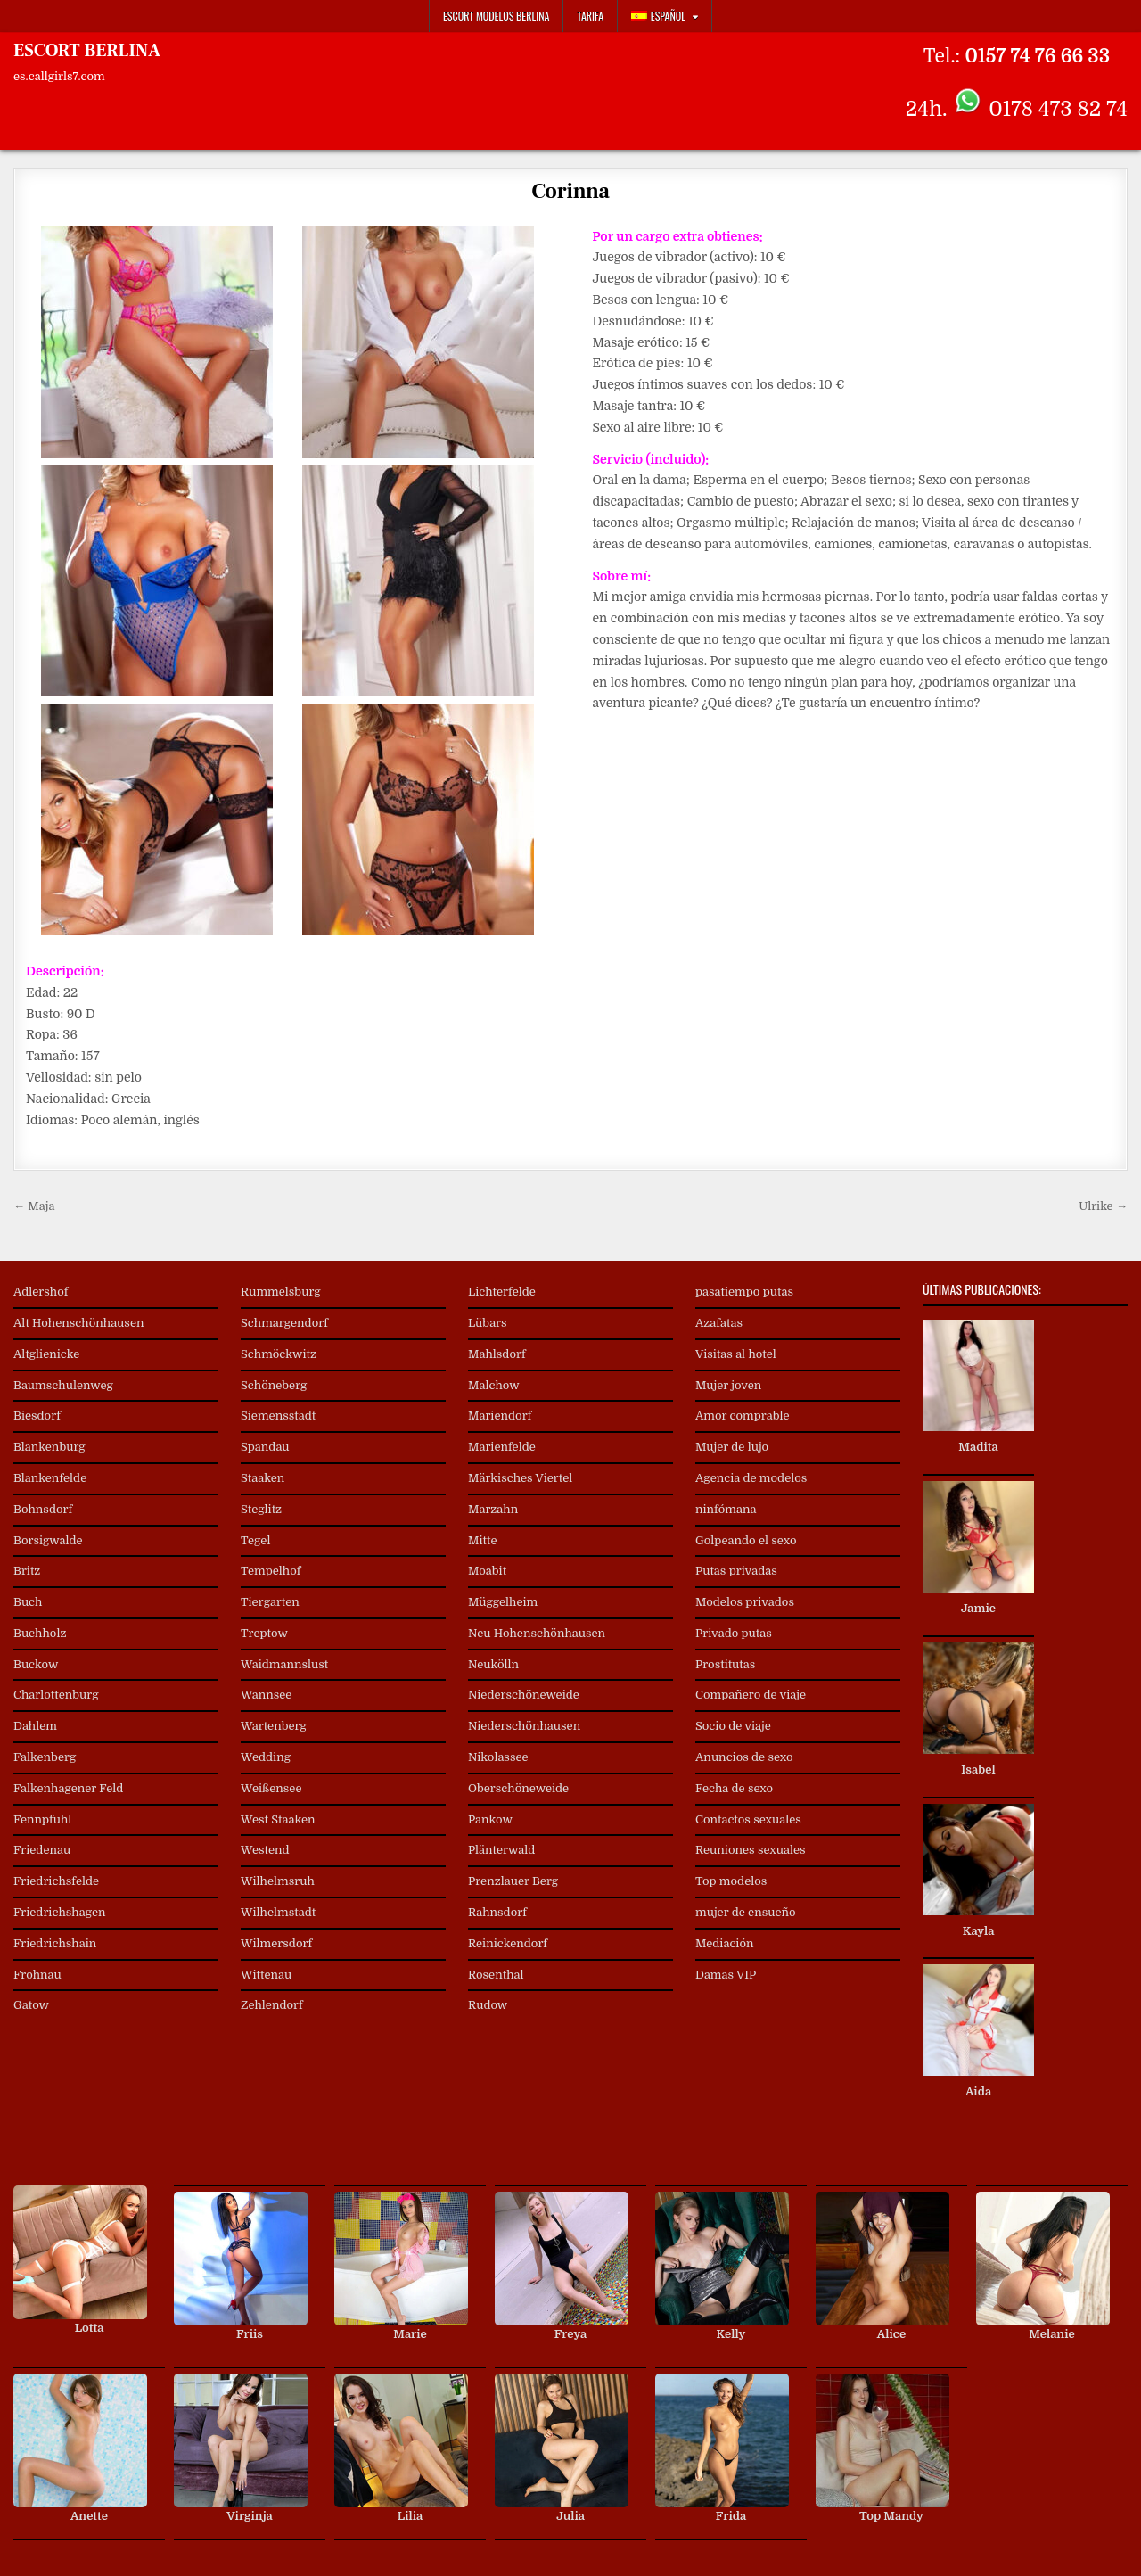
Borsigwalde (48, 1540)
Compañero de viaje (750, 1694)
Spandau (265, 1446)
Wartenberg (274, 1725)
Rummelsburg (281, 1291)
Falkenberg (44, 1757)
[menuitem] (665, 16)
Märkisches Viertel (520, 1478)
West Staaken (278, 1819)
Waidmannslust (284, 1664)
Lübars (487, 1322)
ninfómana (725, 1509)
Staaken (262, 1478)
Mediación (724, 1943)
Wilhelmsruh (278, 1881)
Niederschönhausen (524, 1725)
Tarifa (590, 15)
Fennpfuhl (42, 1819)
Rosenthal (496, 1974)
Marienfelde (502, 1446)
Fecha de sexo (734, 1788)
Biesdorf (37, 1415)
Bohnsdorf (42, 1509)
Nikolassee (498, 1757)
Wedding (266, 1757)
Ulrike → (1103, 1206)
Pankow (490, 1819)
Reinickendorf (507, 1943)
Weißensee (271, 1788)
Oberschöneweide (518, 1788)
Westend (265, 1849)
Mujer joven (728, 1385)
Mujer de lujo (731, 1446)
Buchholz (39, 1633)
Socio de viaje (733, 1725)
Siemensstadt (278, 1415)
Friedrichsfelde (56, 1881)
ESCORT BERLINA (86, 50)
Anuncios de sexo (744, 1757)
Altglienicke (46, 1354)
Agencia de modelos (751, 1478)
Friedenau (41, 1849)
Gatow (31, 2005)
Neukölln (493, 1664)
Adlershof (41, 1291)
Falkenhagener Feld (68, 1788)
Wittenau (266, 1974)
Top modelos (731, 1881)
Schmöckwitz (278, 1354)
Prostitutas (725, 1664)
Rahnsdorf (497, 1912)
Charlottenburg (56, 1694)
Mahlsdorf (497, 1354)
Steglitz (261, 1509)
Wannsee (266, 1694)
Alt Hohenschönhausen (78, 1322)
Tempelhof (270, 1570)
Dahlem (35, 1725)
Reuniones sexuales (750, 1849)
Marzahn (493, 1509)
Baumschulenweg (63, 1385)
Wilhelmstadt (278, 1912)
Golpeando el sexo (745, 1540)
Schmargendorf (284, 1322)
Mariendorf (499, 1415)
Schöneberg (274, 1385)
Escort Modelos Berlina (496, 15)
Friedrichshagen (59, 1912)
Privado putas (733, 1633)
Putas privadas (736, 1570)
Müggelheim (503, 1602)
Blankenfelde (49, 1478)
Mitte (482, 1540)
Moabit (487, 1570)
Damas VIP (725, 1974)
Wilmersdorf (276, 1943)
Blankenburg (49, 1446)
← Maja (33, 1206)
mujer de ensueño (745, 1912)
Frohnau (37, 1974)
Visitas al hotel (735, 1354)
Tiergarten (270, 1602)
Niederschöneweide (523, 1694)
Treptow (264, 1633)
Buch (27, 1602)
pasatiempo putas (744, 1291)
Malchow (494, 1385)
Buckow (35, 1664)
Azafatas (719, 1322)
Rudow (487, 2005)
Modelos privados (744, 1602)
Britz (26, 1570)
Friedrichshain (54, 1943)
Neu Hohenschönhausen (536, 1633)
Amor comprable (742, 1415)
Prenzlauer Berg (513, 1881)
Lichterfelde (502, 1291)
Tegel (255, 1540)
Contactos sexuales (748, 1819)
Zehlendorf (272, 2005)
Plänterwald (501, 1849)
